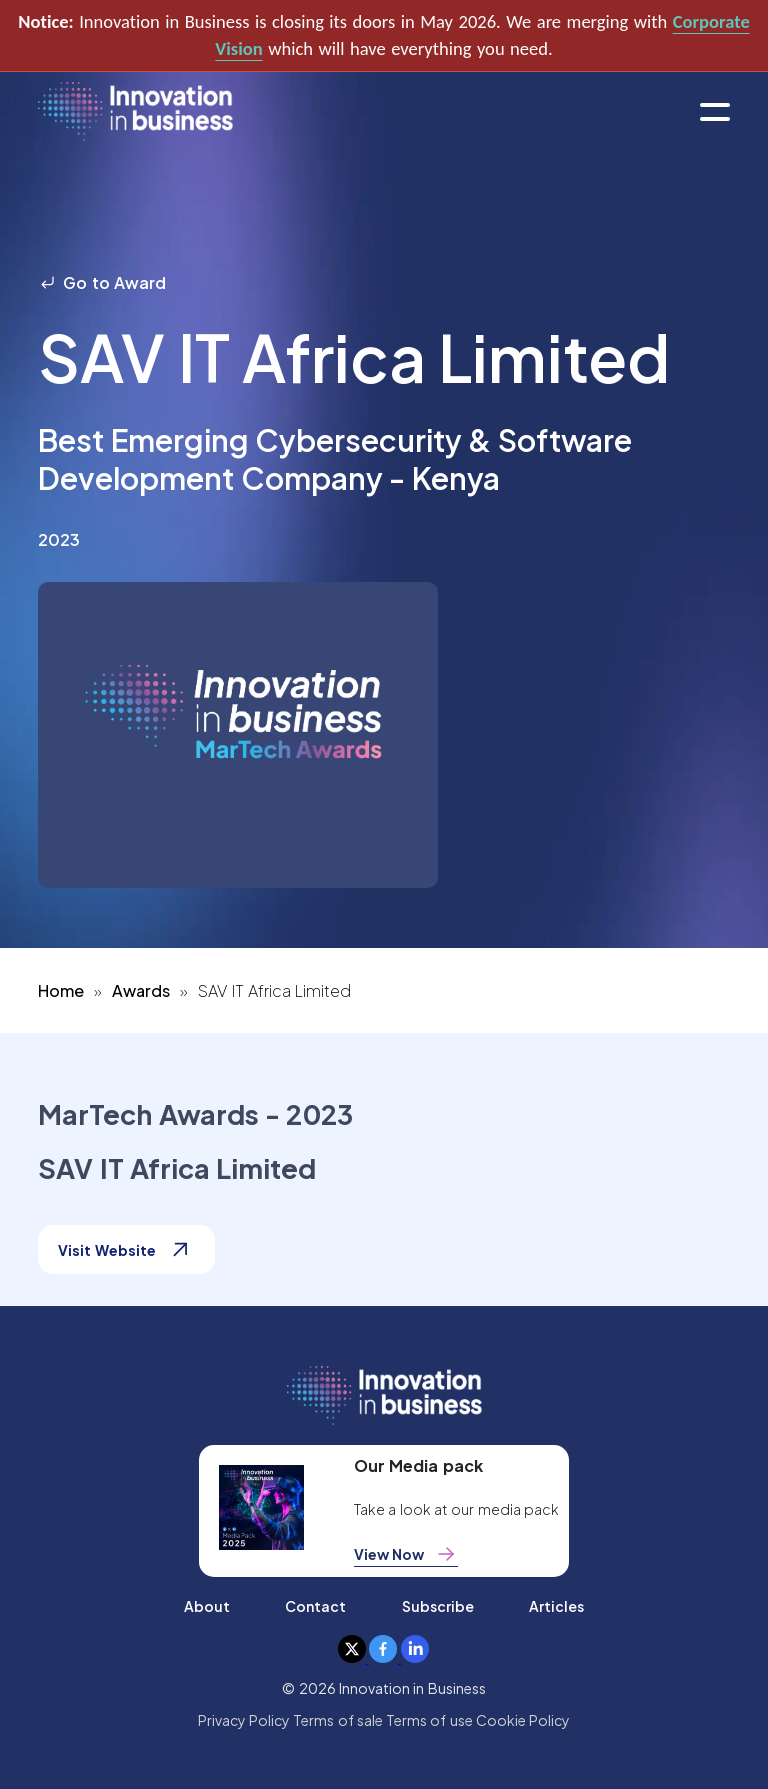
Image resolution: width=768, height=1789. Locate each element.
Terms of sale (338, 1720)
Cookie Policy (523, 1720)
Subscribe (438, 1606)
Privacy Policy (244, 1720)
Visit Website (126, 1249)
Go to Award (102, 282)
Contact (315, 1606)
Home (61, 990)
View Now (406, 1554)
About (207, 1606)
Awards (141, 990)
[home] (135, 112)
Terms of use (429, 1720)
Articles (556, 1606)
